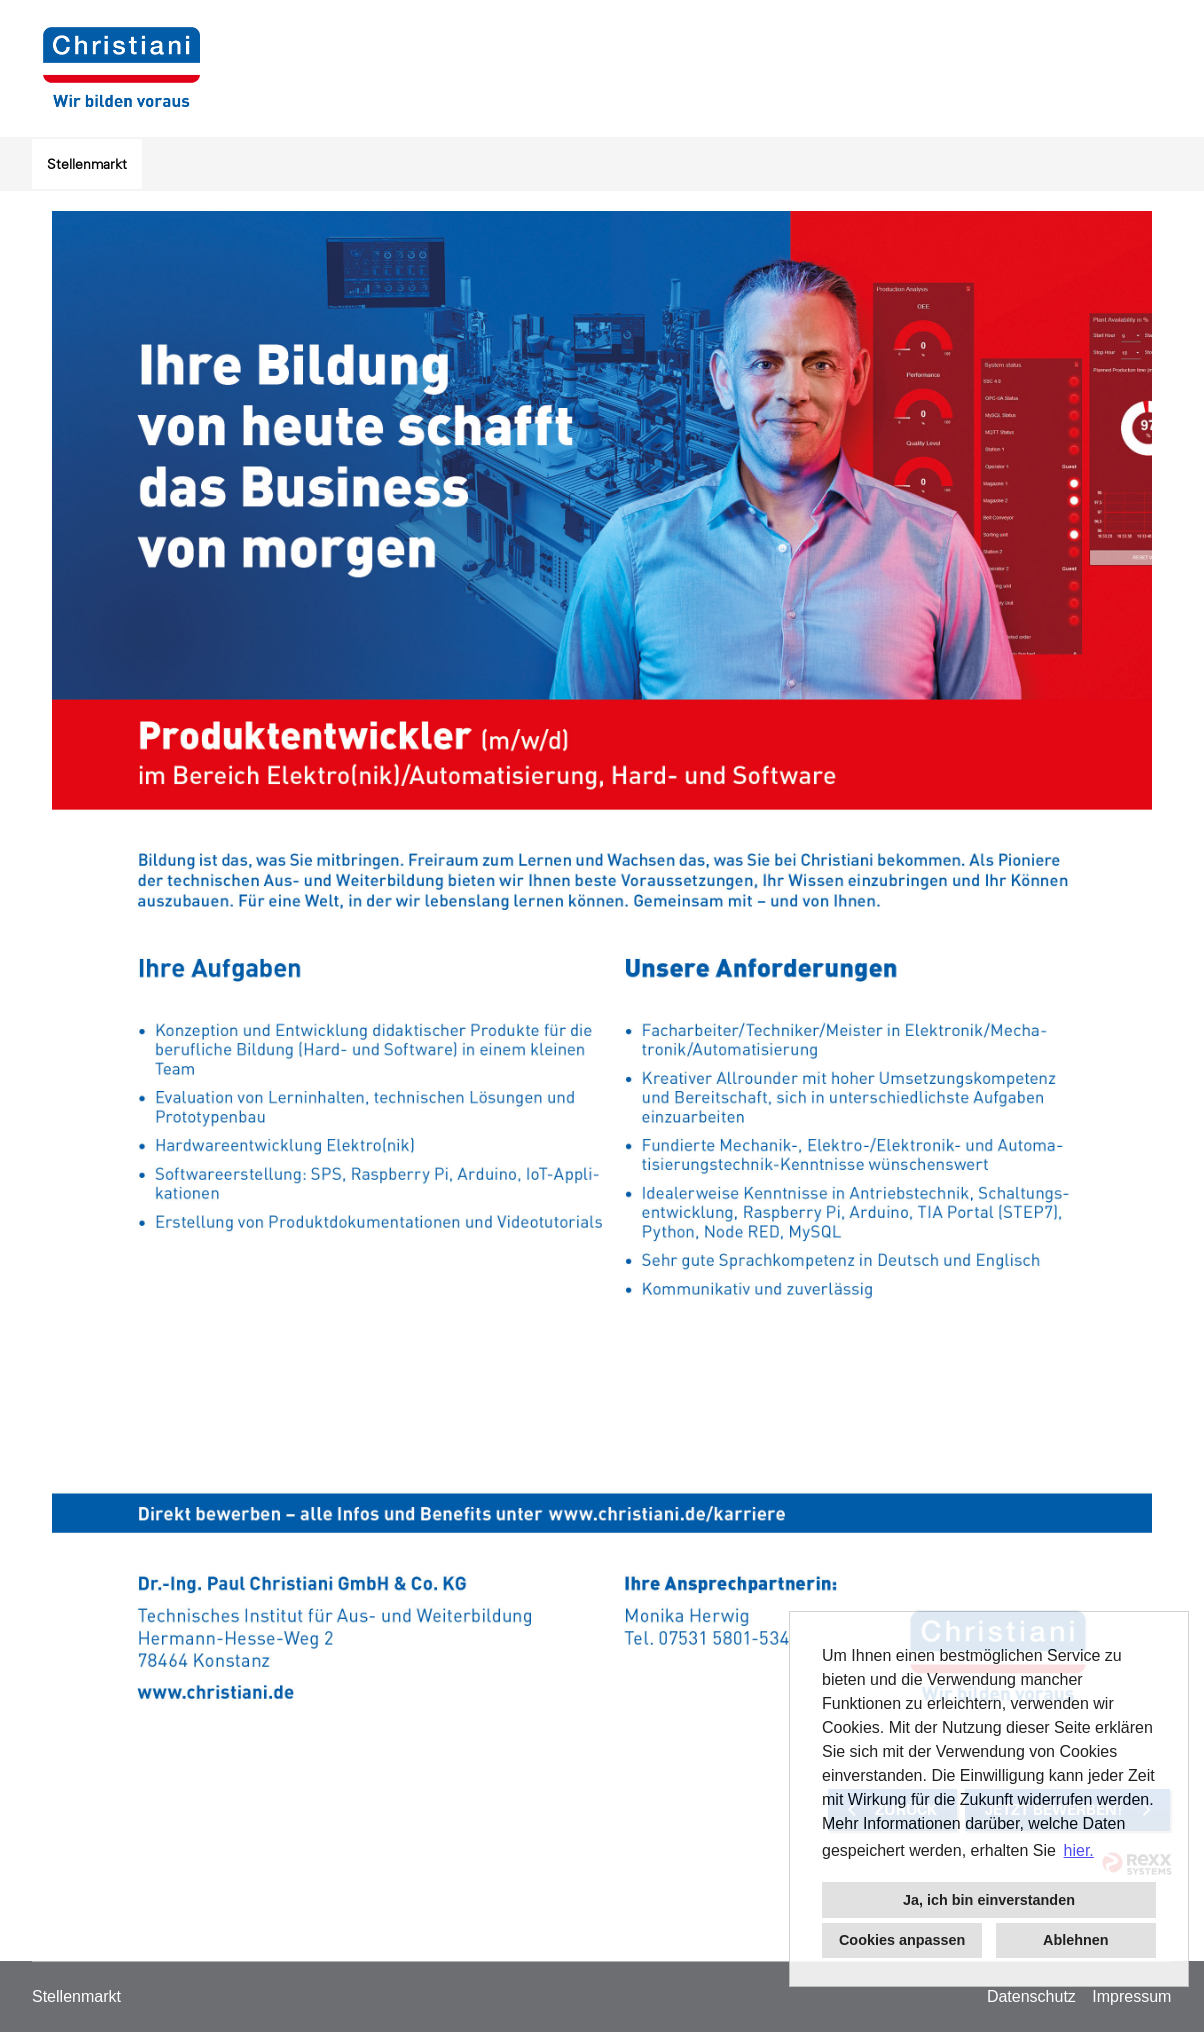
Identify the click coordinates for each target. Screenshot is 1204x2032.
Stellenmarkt (87, 164)
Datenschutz (1031, 1996)
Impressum (1131, 1996)
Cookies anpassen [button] (902, 1940)
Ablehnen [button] (1076, 1940)
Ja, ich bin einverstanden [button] (989, 1900)
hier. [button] (1079, 1850)
